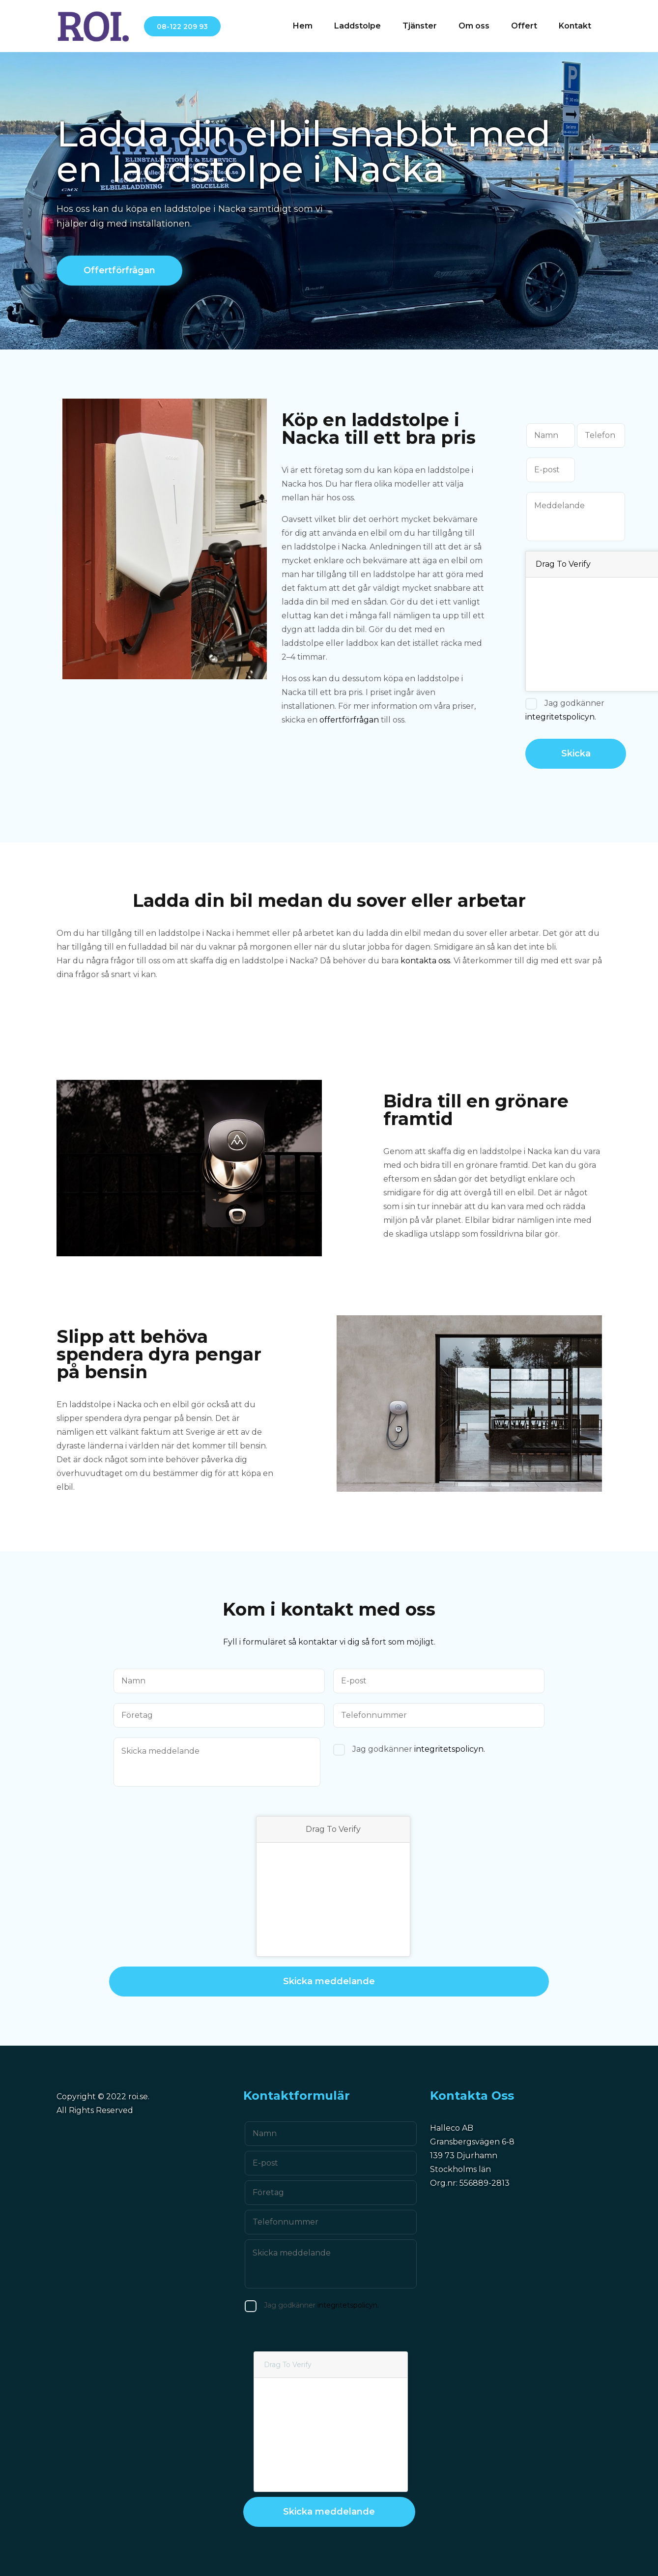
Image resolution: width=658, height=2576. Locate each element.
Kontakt (575, 26)
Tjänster (419, 26)
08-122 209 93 (182, 26)
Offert (524, 26)
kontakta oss (425, 960)
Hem (303, 26)
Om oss (473, 26)
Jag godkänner (564, 710)
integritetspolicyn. (560, 717)
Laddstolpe (357, 26)
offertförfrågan (349, 719)
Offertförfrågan (119, 270)
